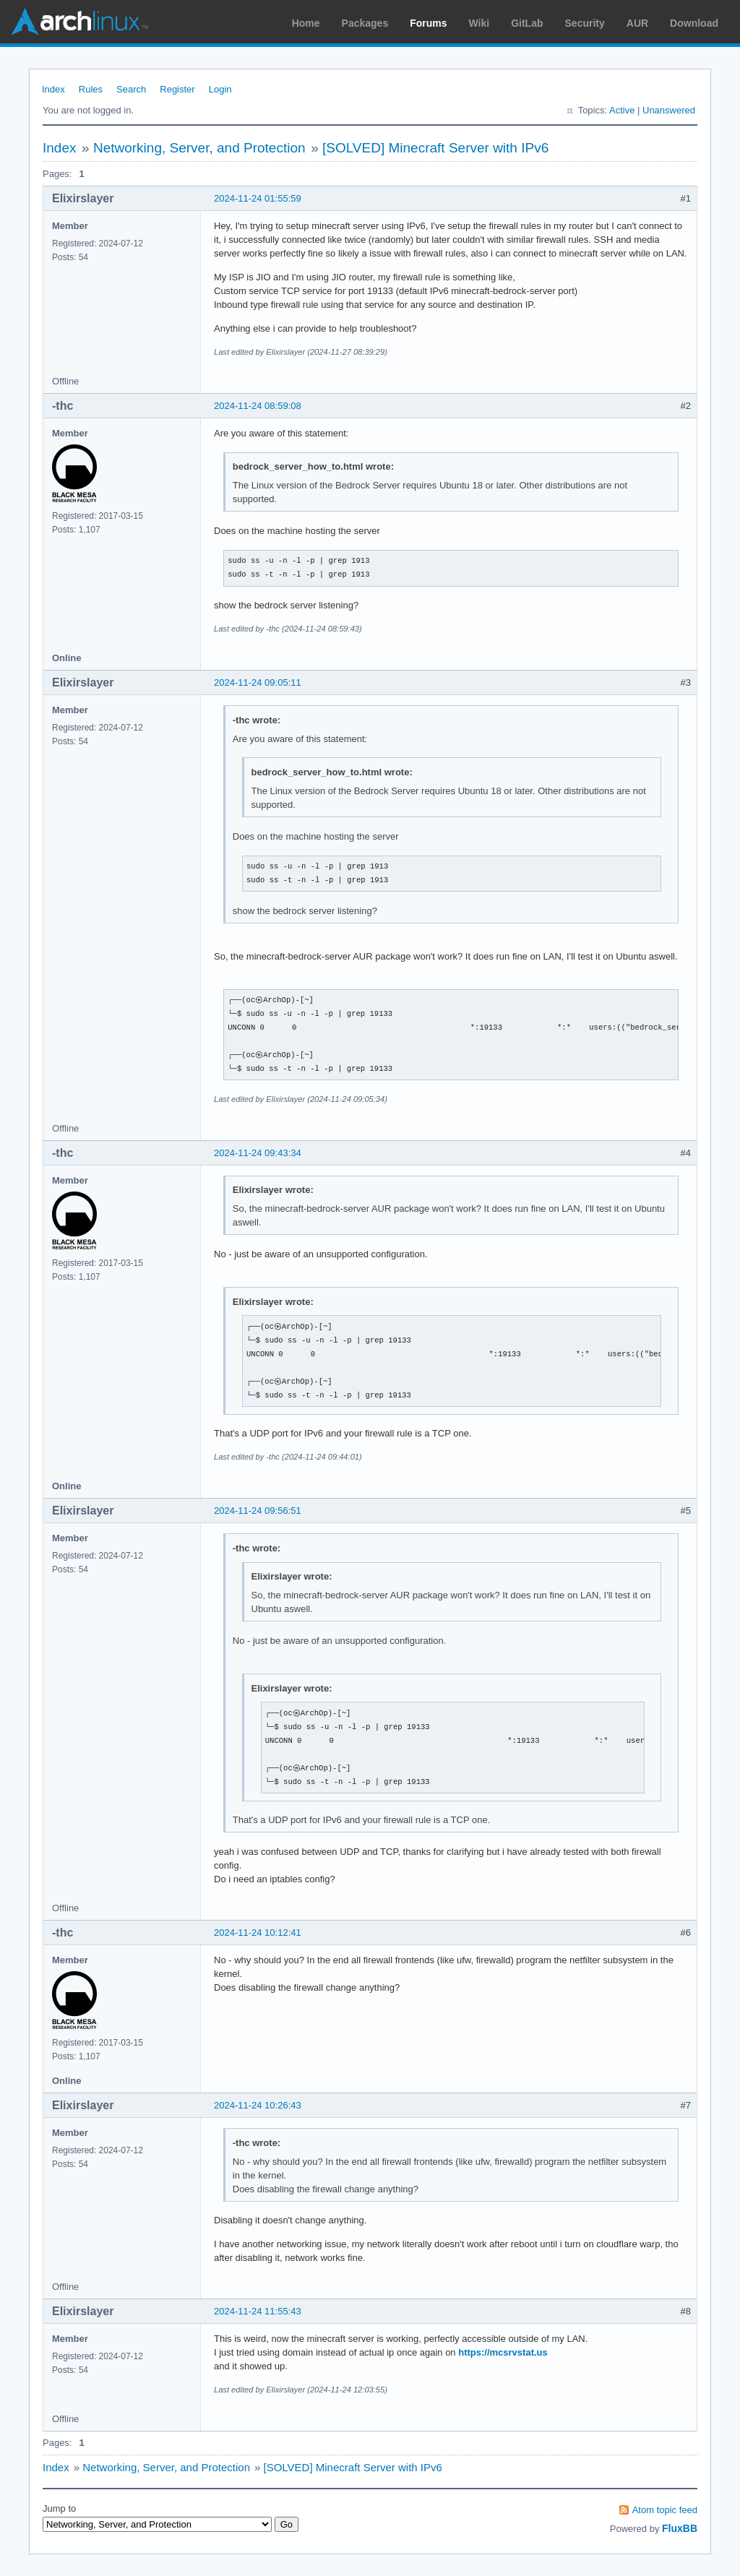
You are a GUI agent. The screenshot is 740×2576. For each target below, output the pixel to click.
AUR (637, 23)
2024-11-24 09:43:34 (257, 1152)
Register (177, 89)
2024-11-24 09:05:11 (257, 682)
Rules (91, 89)
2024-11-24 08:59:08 (257, 405)
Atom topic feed (664, 2509)
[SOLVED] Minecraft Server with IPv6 (435, 147)
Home (306, 23)
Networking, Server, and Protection (199, 147)
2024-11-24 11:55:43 (257, 2311)
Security (585, 23)
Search (131, 89)
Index (53, 89)
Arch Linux (79, 21)
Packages (365, 23)
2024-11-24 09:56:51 (257, 1510)
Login (220, 89)
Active (621, 110)
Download (694, 23)
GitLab (527, 23)
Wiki (479, 23)
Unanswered (668, 110)
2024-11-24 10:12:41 (257, 1932)
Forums (428, 23)
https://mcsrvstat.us (503, 2352)
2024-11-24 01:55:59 (257, 198)
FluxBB (679, 2528)
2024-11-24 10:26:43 (257, 2105)
